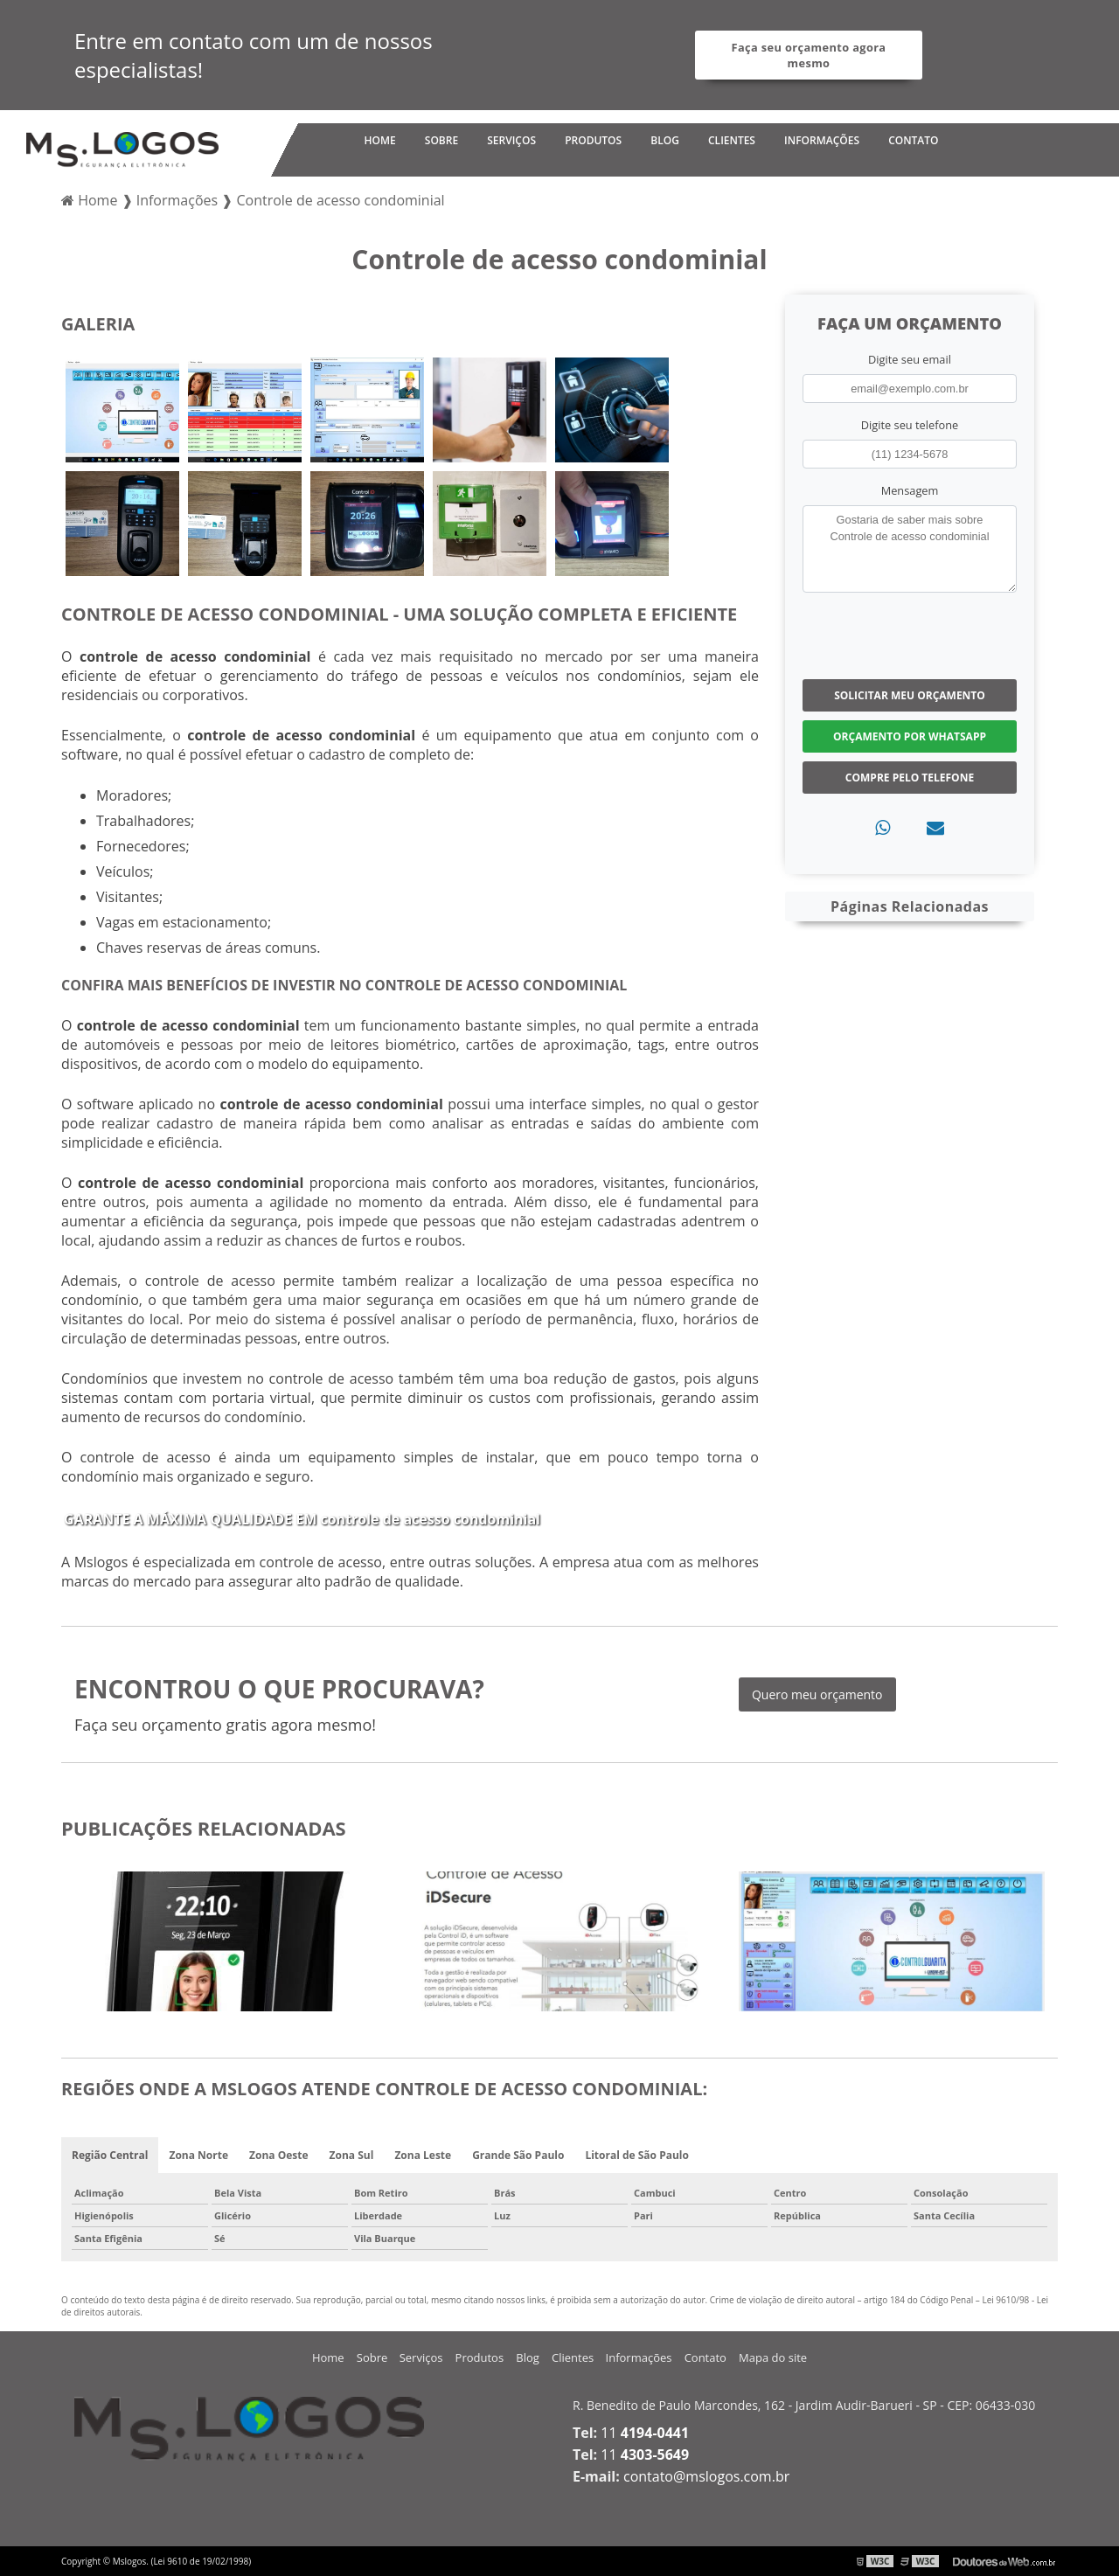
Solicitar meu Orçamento (909, 695)
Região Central (110, 2155)
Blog (664, 140)
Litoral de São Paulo (637, 2155)
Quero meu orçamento (817, 1694)
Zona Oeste (279, 2155)
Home (379, 140)
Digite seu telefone (909, 425)
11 (645, 2432)
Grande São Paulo (518, 2155)
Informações (821, 140)
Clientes (731, 140)
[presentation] (909, 634)
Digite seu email (909, 359)
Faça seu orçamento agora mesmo (809, 55)
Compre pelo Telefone (909, 777)
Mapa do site (773, 2357)
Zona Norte (198, 2155)
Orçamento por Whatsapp (909, 736)
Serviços (511, 140)
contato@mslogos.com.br (706, 2476)
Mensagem (910, 490)
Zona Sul (352, 2155)
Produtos (593, 140)
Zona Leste (422, 2155)
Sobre (441, 140)
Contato (913, 140)
